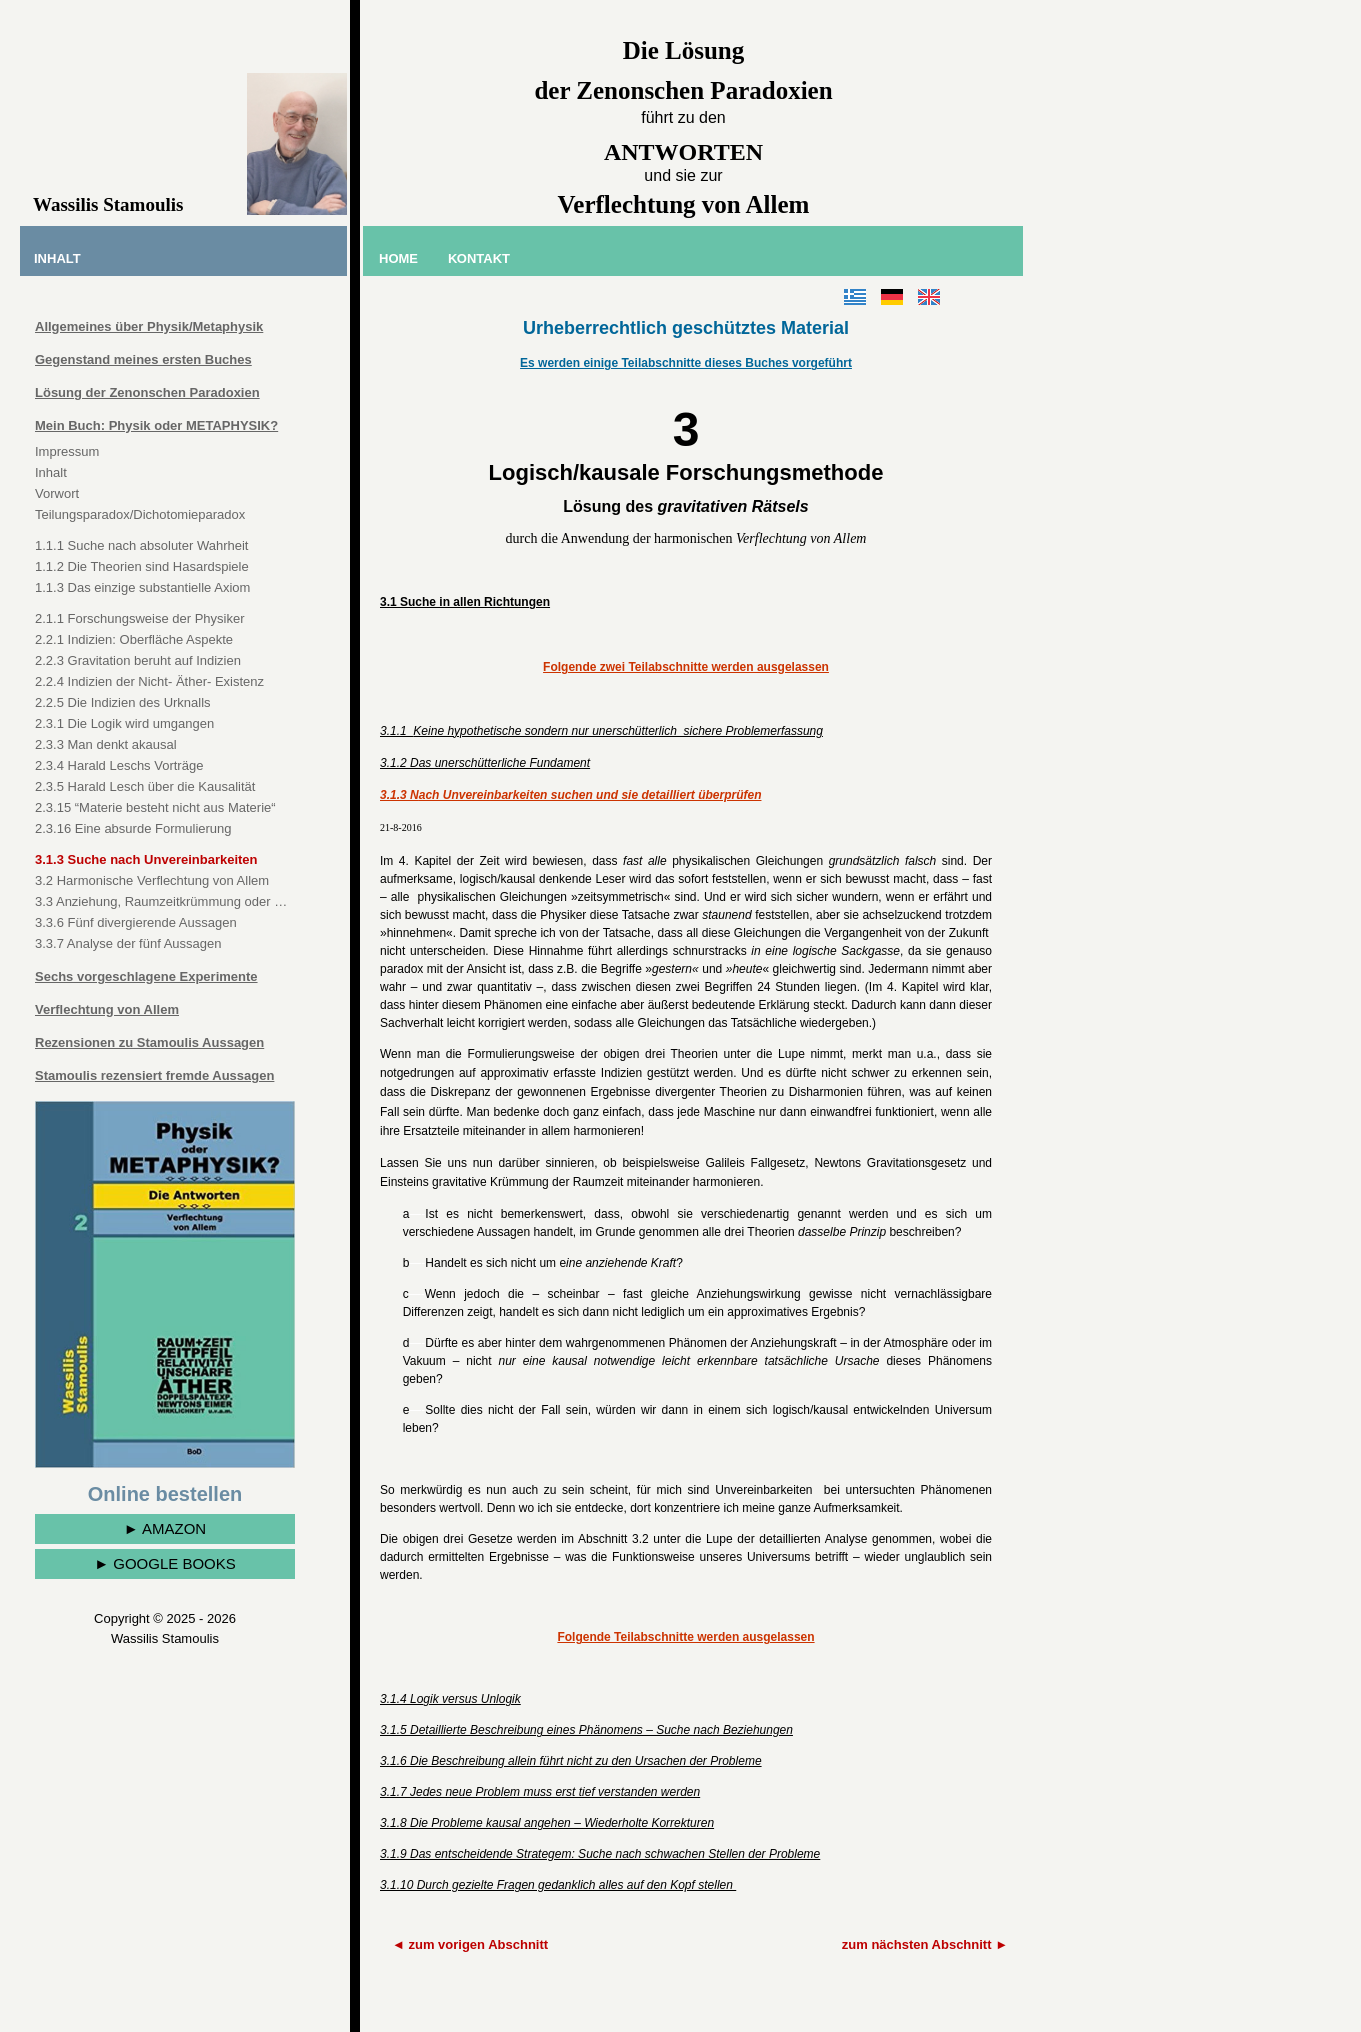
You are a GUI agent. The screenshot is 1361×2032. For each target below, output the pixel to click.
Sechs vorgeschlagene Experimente (146, 976)
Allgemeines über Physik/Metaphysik (149, 326)
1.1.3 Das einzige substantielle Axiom (142, 587)
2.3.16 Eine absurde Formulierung (133, 828)
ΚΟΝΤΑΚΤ (479, 258)
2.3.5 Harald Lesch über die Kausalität (145, 786)
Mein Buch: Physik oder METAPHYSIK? (156, 425)
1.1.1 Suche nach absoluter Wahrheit (141, 545)
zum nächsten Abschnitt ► (925, 1944)
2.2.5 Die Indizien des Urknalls (123, 702)
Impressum (67, 451)
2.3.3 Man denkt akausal (106, 744)
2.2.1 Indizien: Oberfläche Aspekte (134, 639)
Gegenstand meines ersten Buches (143, 359)
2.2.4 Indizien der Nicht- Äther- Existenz (149, 681)
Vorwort (57, 493)
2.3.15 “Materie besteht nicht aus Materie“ (155, 807)
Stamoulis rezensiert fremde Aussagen (154, 1075)
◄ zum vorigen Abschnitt (470, 1944)
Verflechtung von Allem (107, 1009)
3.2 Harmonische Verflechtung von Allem (152, 880)
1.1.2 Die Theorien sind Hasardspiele (142, 566)
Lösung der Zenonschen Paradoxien (147, 392)
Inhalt (51, 472)
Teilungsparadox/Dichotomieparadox (140, 514)
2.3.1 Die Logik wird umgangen (124, 723)
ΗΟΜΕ (398, 258)
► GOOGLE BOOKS (165, 1563)
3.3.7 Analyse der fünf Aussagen (128, 943)
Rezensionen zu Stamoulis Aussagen (149, 1042)
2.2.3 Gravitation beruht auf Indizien (138, 660)
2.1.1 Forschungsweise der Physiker (140, 618)
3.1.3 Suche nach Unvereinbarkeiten (146, 859)
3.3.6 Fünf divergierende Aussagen (136, 922)
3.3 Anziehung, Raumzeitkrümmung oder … (161, 901)
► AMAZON (165, 1528)
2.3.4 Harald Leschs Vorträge (119, 765)
